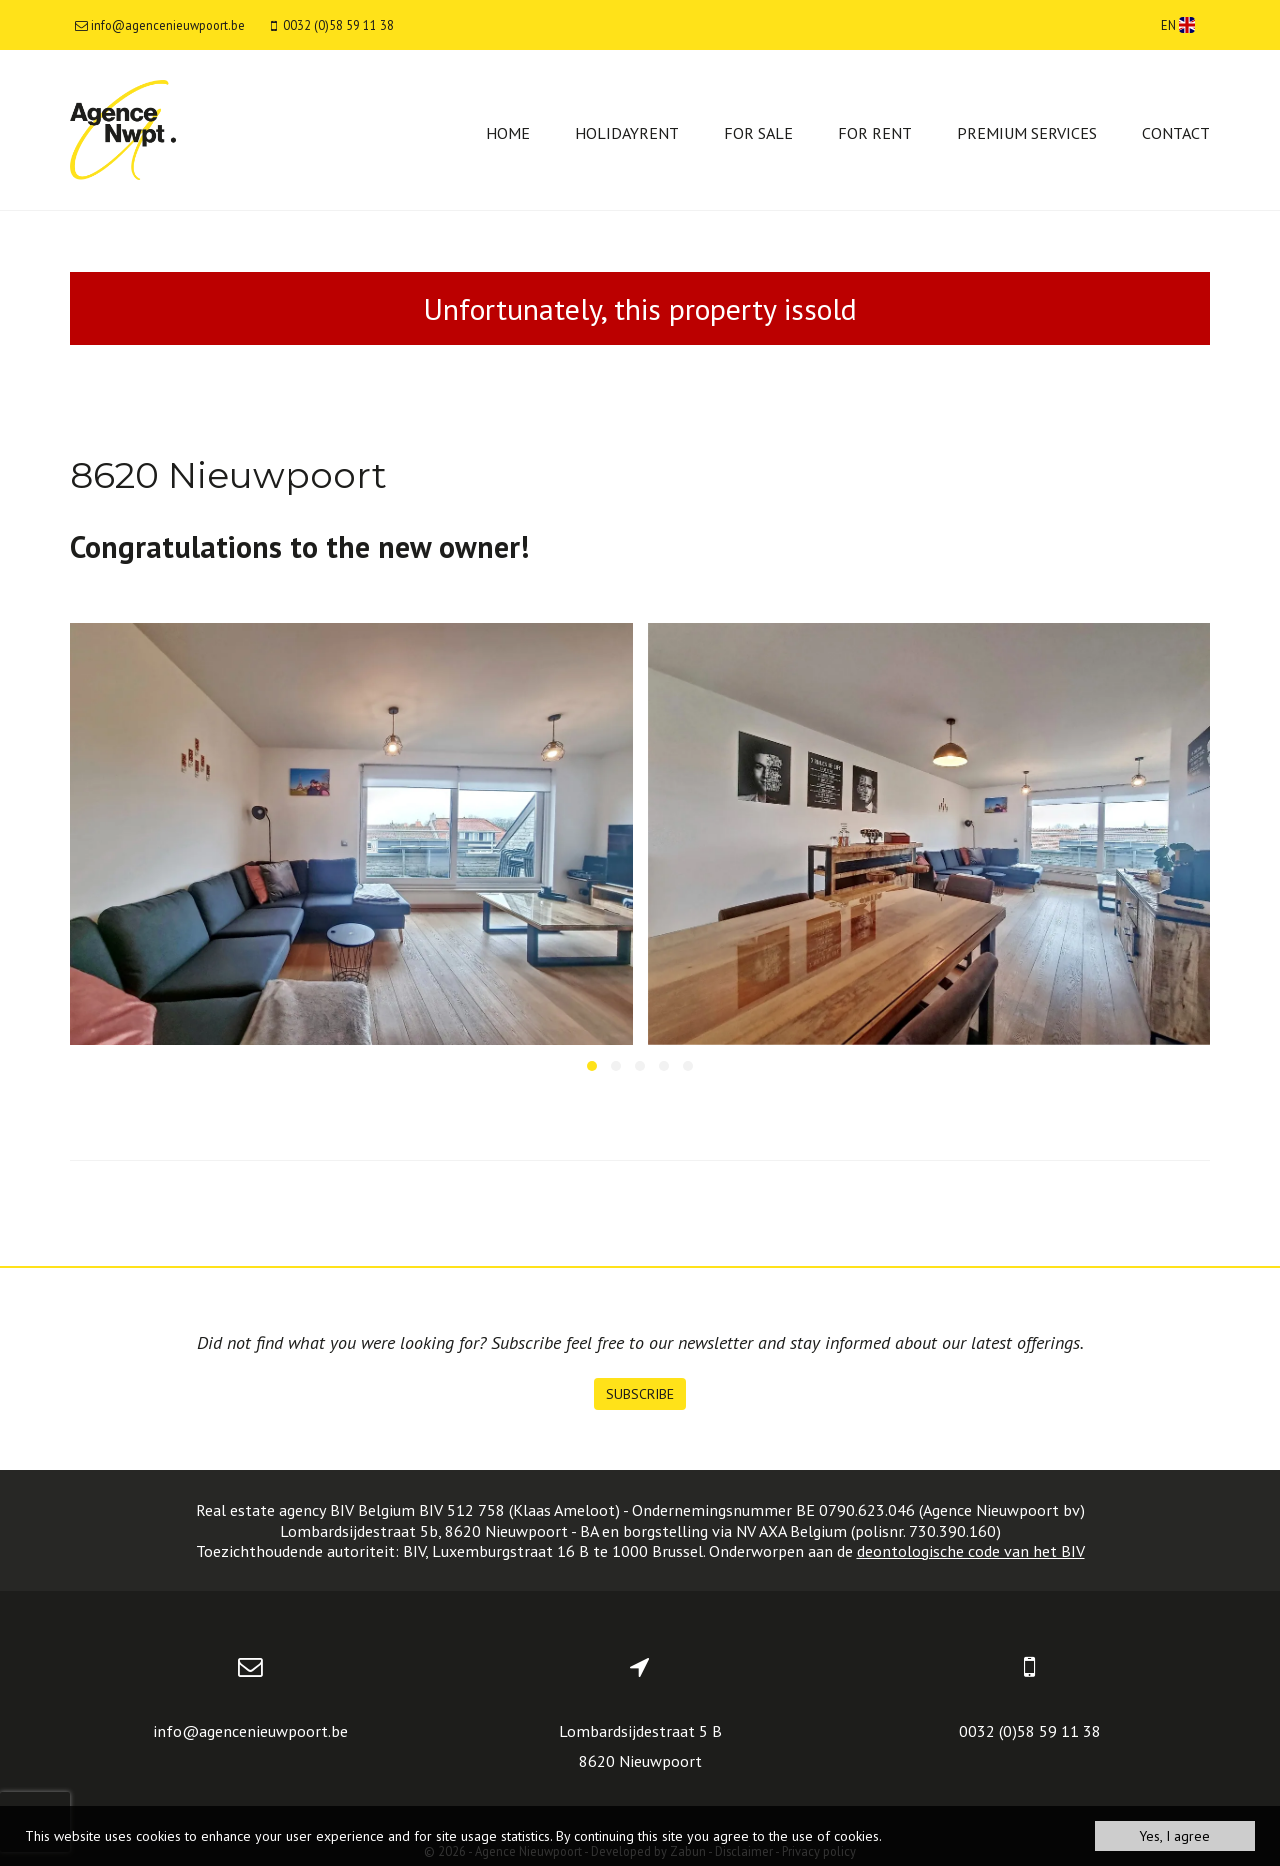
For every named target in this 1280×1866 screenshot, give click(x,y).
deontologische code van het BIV (971, 1551)
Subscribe (640, 1394)
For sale (758, 133)
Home (508, 133)
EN (1178, 25)
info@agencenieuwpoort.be (250, 1731)
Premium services (1027, 133)
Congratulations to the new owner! (299, 546)
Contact (1176, 133)
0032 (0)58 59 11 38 (1030, 1731)
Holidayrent (627, 133)
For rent (875, 133)
